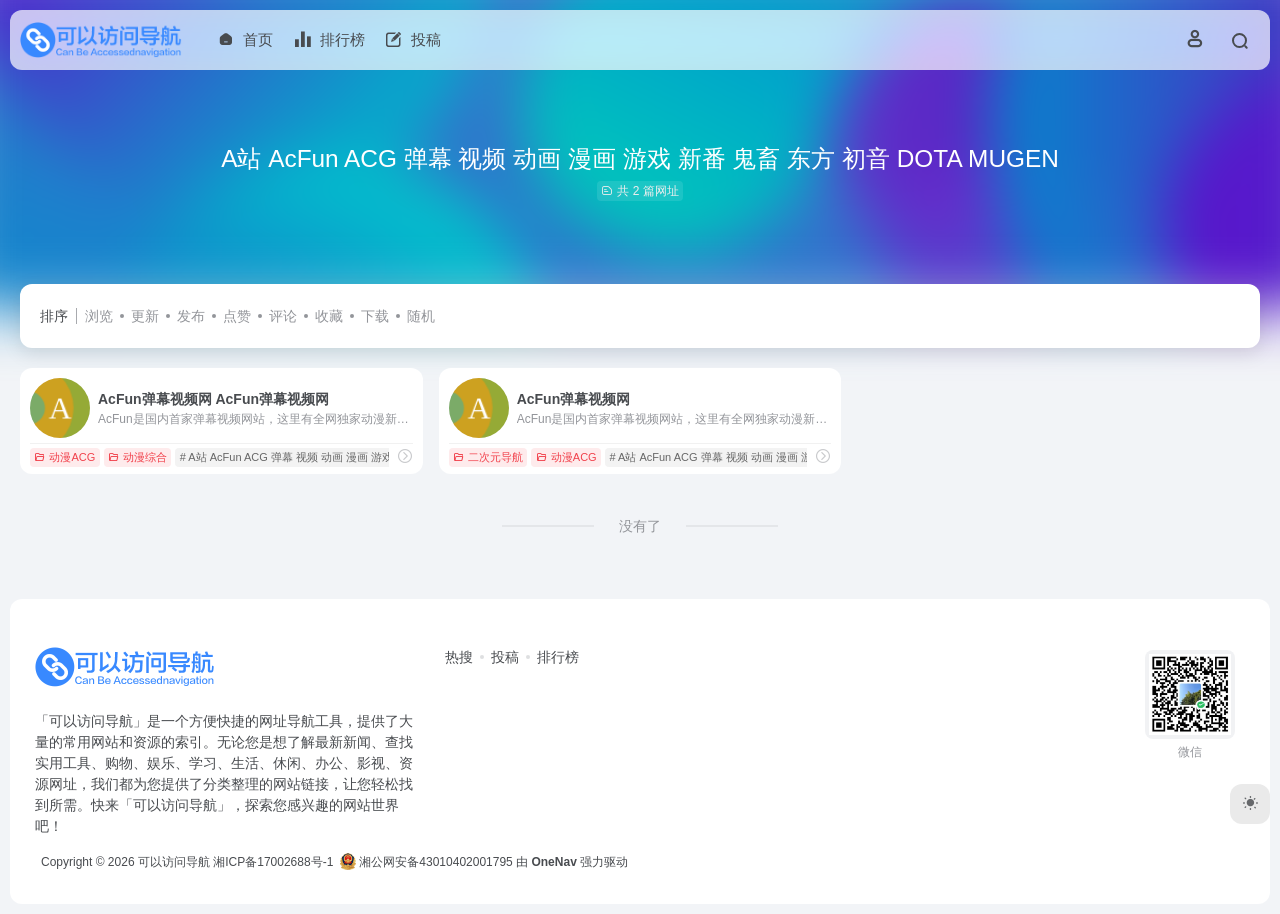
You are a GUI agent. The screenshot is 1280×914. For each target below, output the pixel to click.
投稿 (505, 657)
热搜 (459, 657)
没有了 (640, 526)
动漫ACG (64, 457)
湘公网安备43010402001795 (426, 862)
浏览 (99, 316)
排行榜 (558, 657)
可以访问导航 (174, 862)
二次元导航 (488, 457)
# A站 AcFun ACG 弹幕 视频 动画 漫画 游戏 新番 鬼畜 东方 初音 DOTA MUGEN (375, 457)
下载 (375, 316)
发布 (191, 316)
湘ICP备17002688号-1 (273, 862)
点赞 (237, 316)
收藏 (329, 316)
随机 (421, 316)
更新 (145, 316)
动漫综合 (137, 457)
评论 (283, 316)
